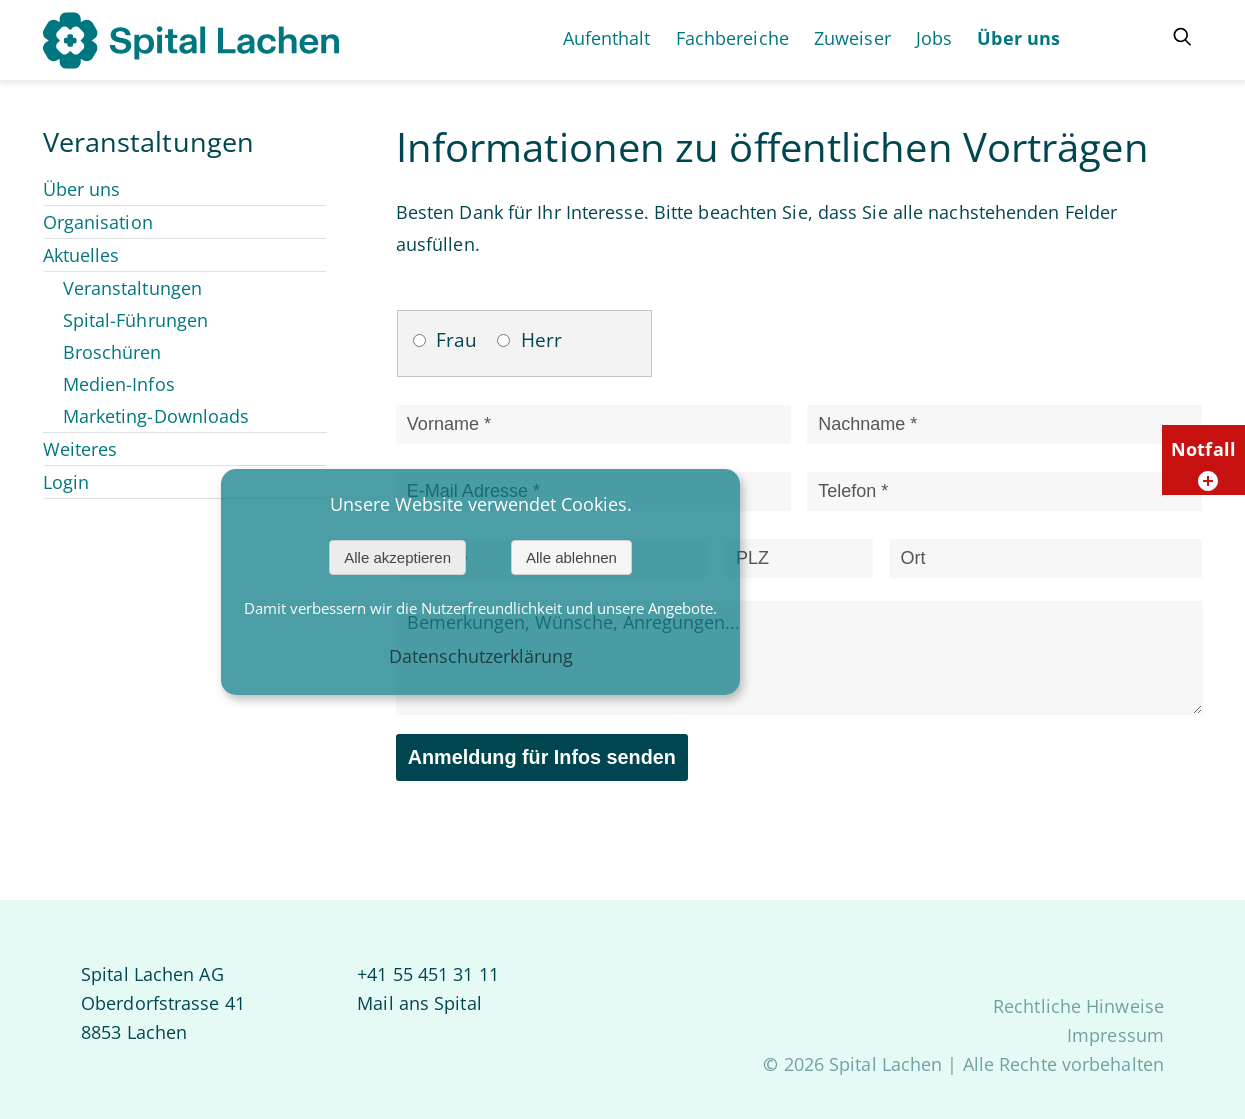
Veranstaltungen (133, 288)
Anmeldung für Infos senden (542, 757)
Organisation (98, 222)
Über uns (82, 189)
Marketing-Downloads (156, 416)
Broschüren (112, 352)
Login (66, 482)
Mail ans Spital (419, 1003)
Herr (541, 340)
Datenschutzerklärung (481, 656)
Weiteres (80, 449)
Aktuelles (81, 255)
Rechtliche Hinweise (1078, 1006)
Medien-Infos (119, 384)
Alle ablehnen (571, 557)
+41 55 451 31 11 (428, 974)
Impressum (1115, 1035)
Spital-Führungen (136, 320)
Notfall (1205, 464)
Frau (456, 340)
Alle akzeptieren (397, 557)
